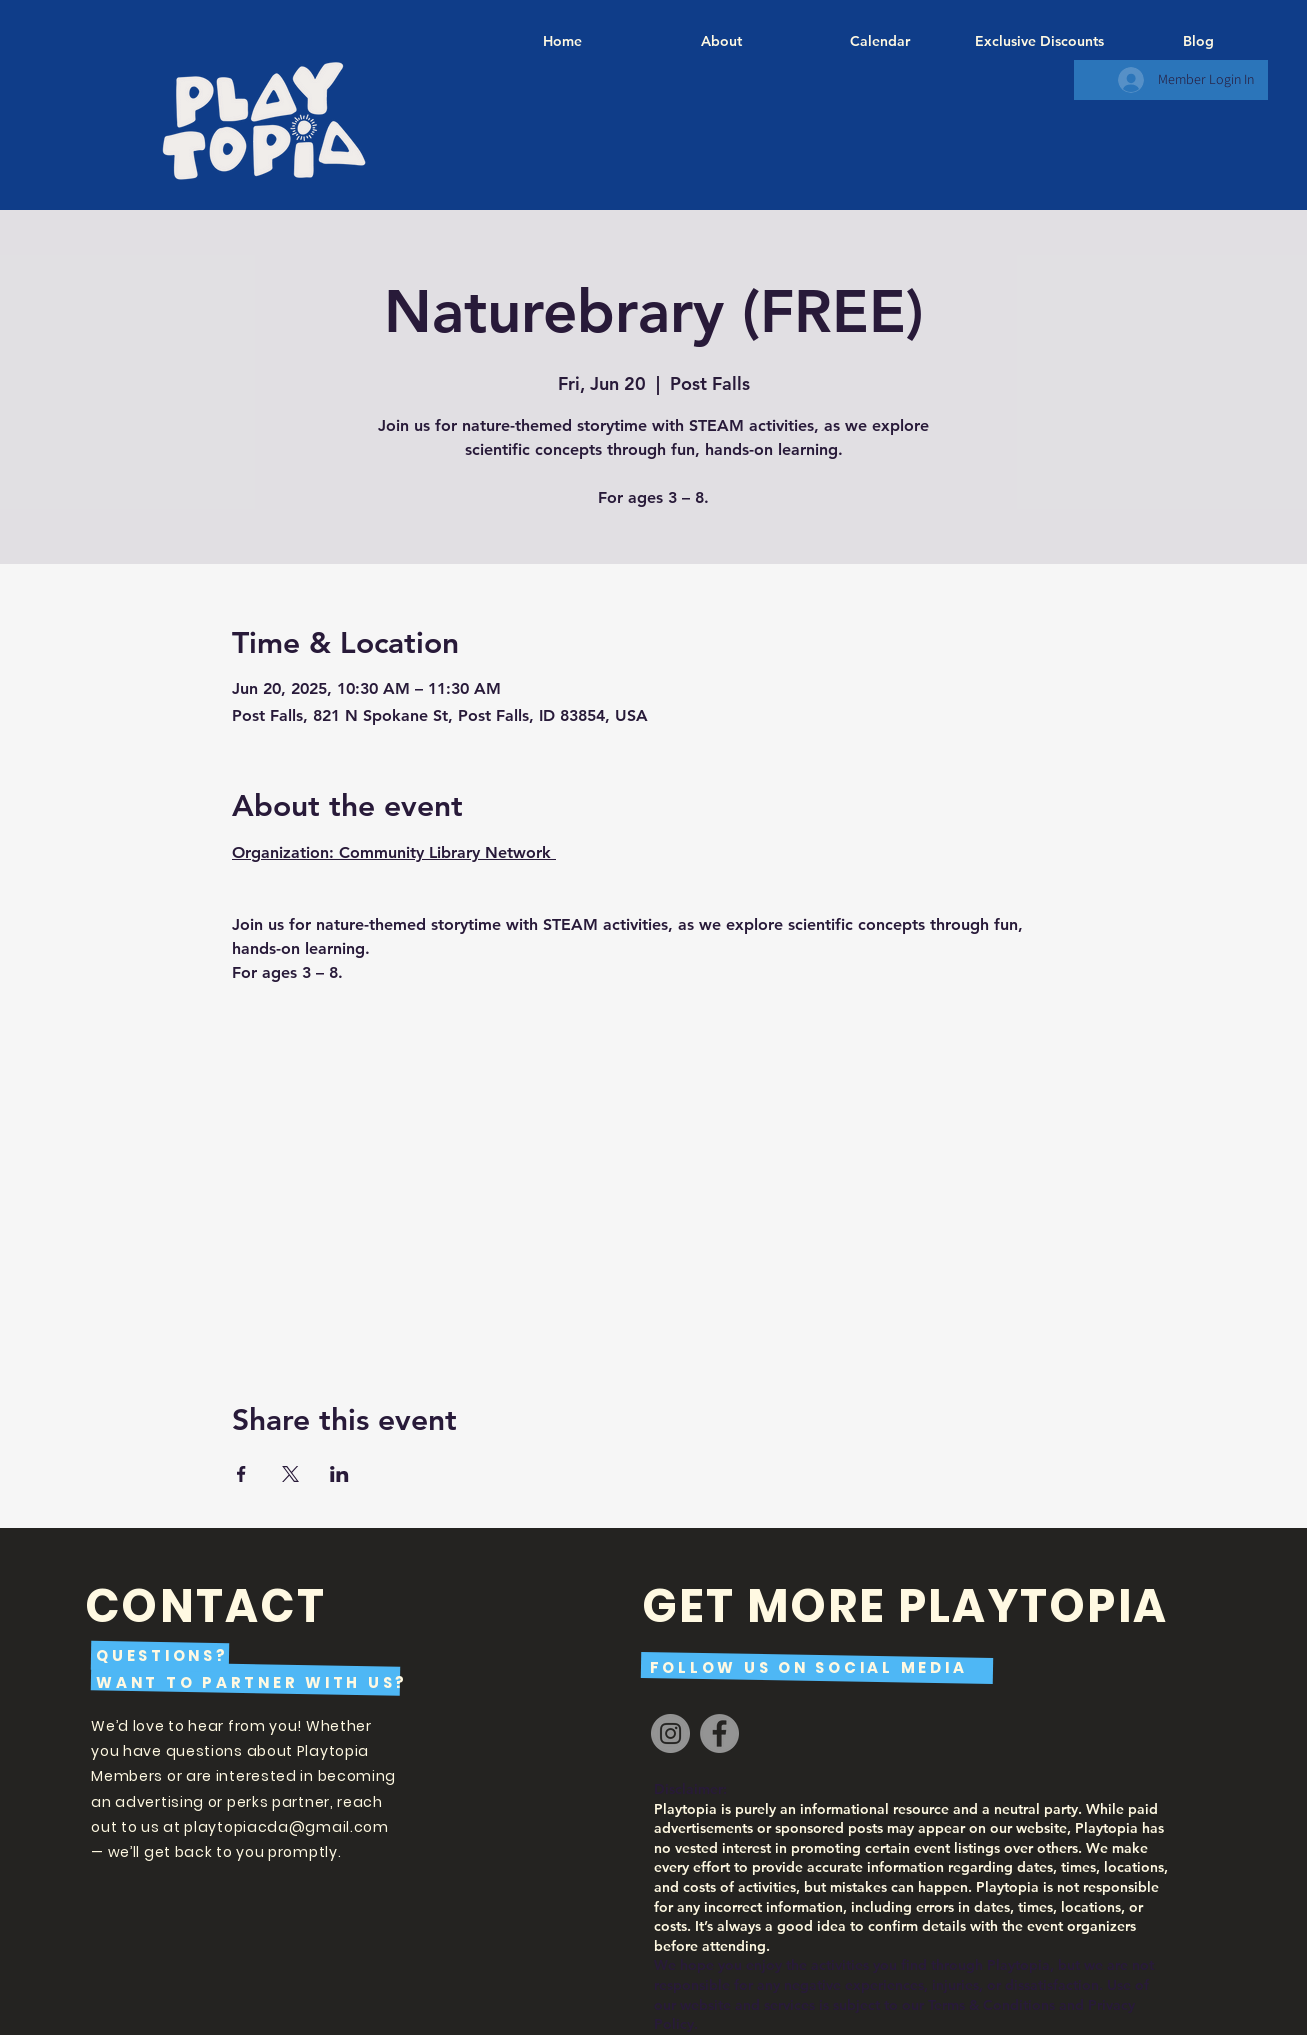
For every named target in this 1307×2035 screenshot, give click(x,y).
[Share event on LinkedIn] (339, 1474)
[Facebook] (719, 1733)
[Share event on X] (290, 1474)
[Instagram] (670, 1733)
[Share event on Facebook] (241, 1474)
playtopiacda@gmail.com (286, 1827)
